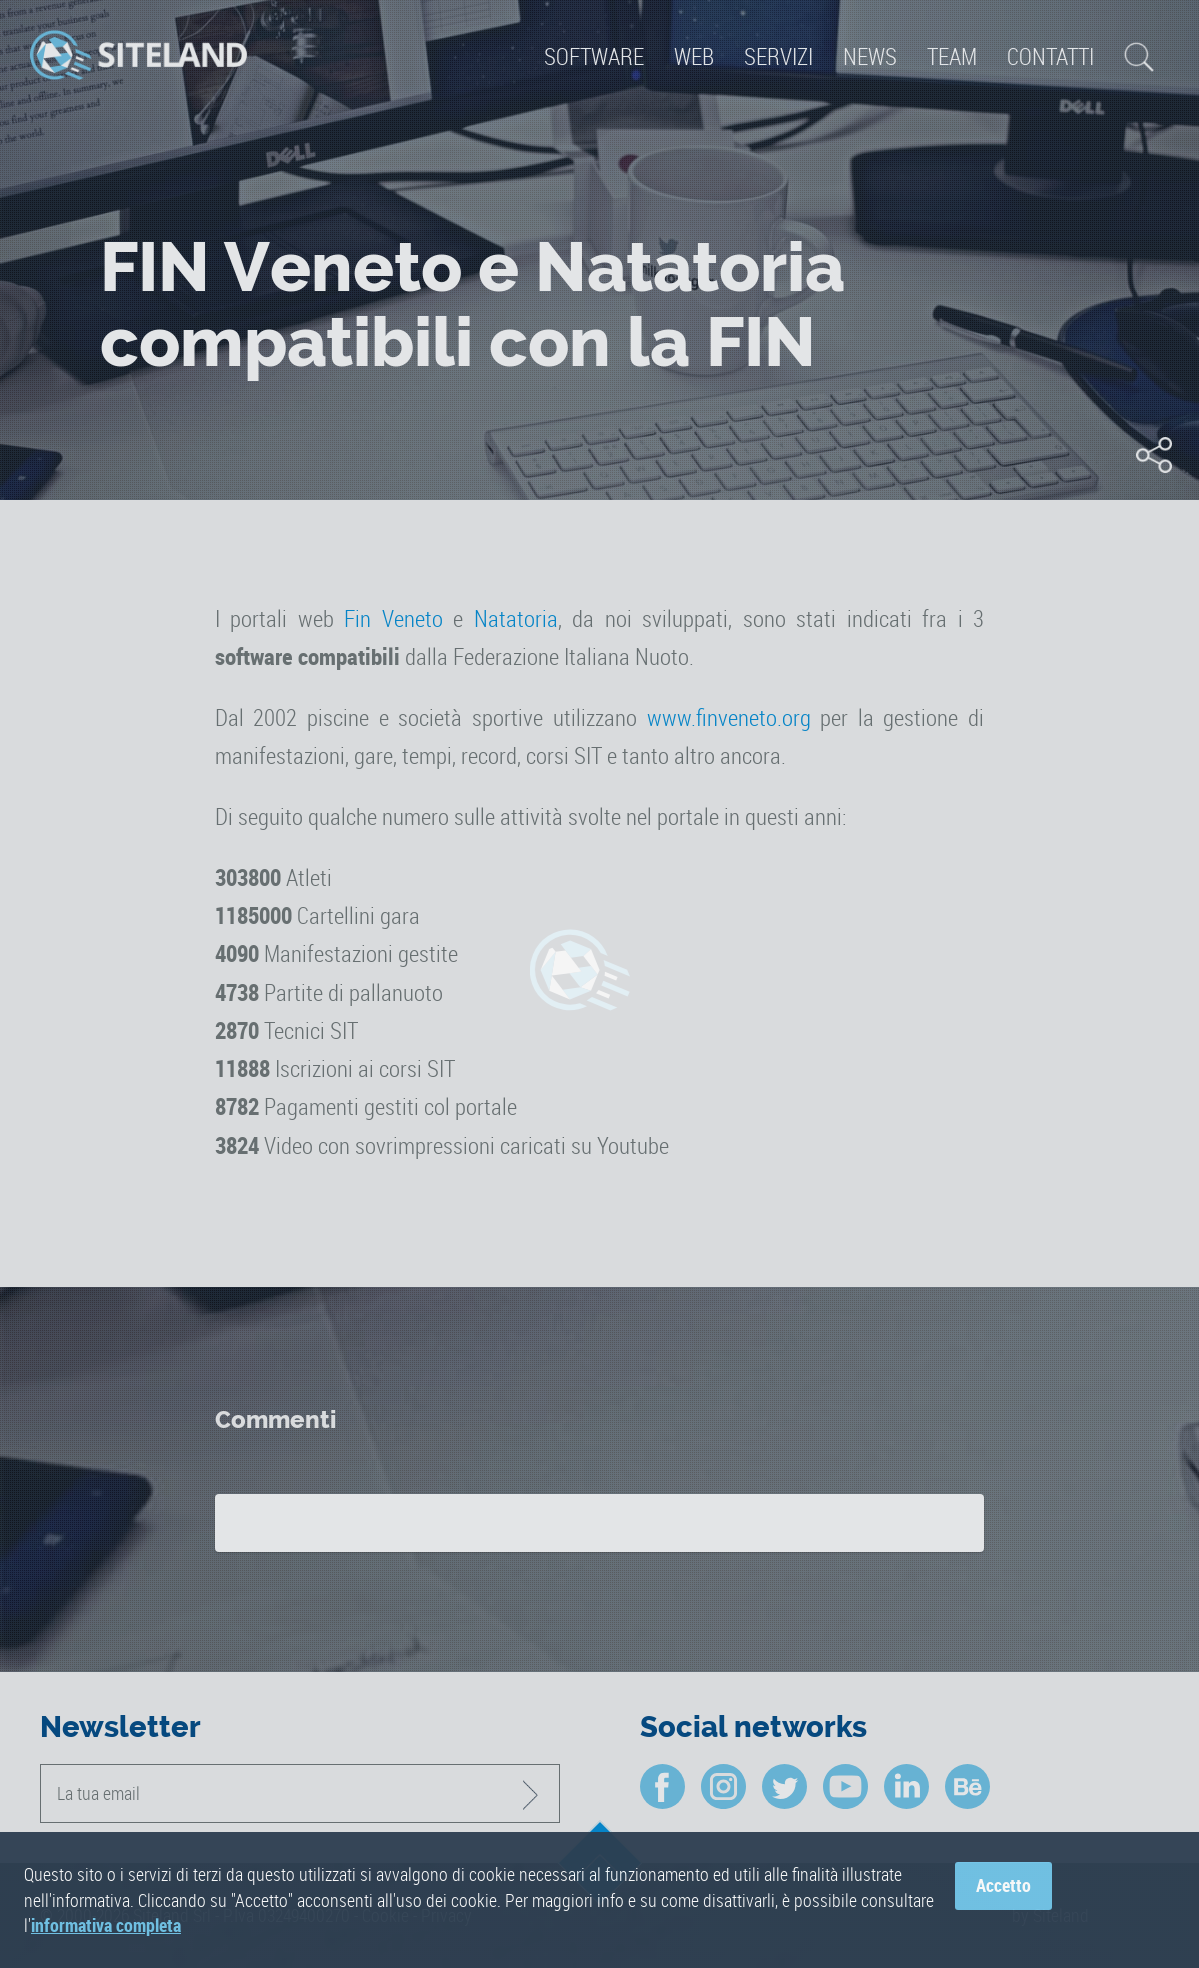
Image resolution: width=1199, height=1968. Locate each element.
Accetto (1003, 1886)
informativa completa (106, 1925)
